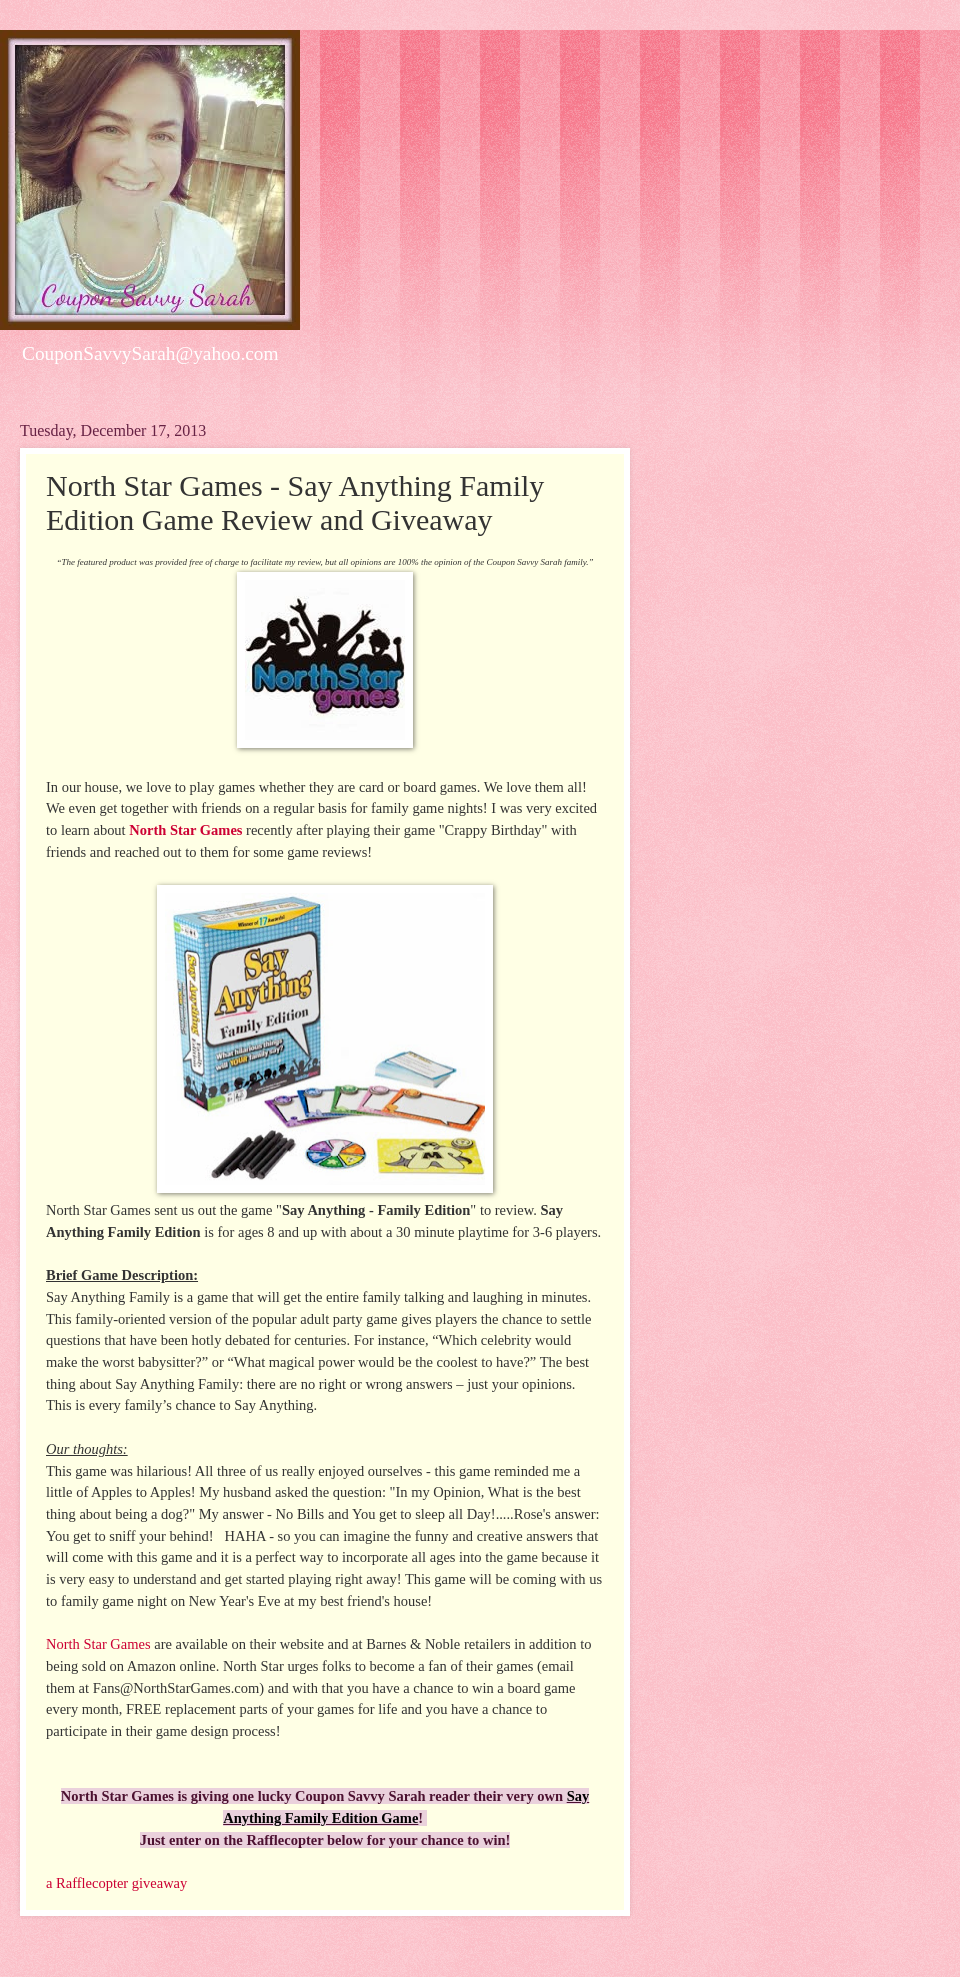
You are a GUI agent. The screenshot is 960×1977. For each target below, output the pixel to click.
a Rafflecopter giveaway (116, 1883)
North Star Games (185, 830)
